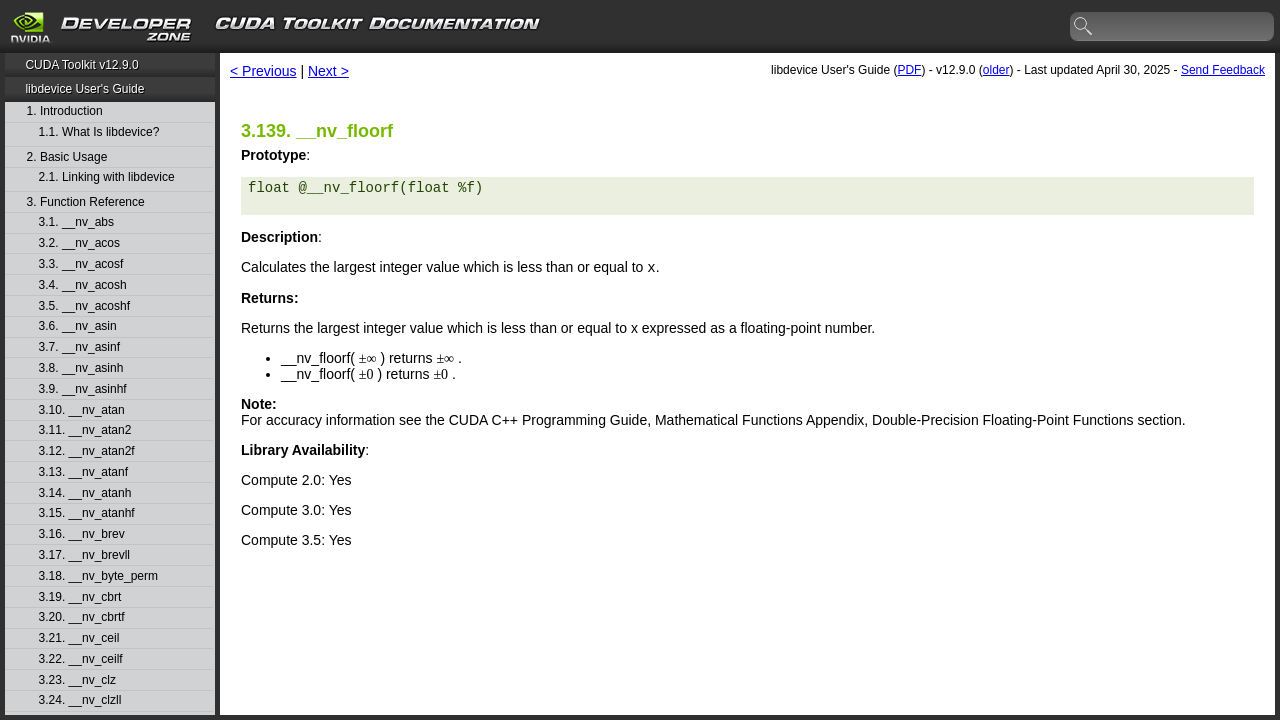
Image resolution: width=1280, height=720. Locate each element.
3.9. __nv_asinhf (83, 389)
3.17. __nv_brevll (84, 555)
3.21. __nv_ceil (79, 638)
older (996, 70)
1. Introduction (65, 111)
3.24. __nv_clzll (80, 700)
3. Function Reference (86, 202)
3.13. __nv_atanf (83, 472)
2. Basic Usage (67, 157)
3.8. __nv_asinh (81, 368)
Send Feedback (1223, 70)
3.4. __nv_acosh (83, 285)
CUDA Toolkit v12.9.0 (81, 65)
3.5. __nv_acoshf (84, 306)
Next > (328, 71)
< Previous (263, 71)
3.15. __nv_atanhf (87, 513)
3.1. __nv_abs (76, 222)
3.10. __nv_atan (82, 410)
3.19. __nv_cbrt (80, 597)
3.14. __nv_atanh (85, 493)
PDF (909, 70)
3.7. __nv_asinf (79, 347)
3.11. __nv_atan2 (85, 430)
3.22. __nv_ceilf (81, 659)
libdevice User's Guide (84, 89)
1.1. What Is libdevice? (99, 132)
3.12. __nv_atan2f (87, 451)
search (1084, 27)
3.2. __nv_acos (79, 243)
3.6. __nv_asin (78, 326)
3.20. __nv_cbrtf (82, 617)
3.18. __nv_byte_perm (98, 576)
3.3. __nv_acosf (81, 264)
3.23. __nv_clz (77, 680)
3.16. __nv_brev (82, 534)
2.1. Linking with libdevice (107, 177)
